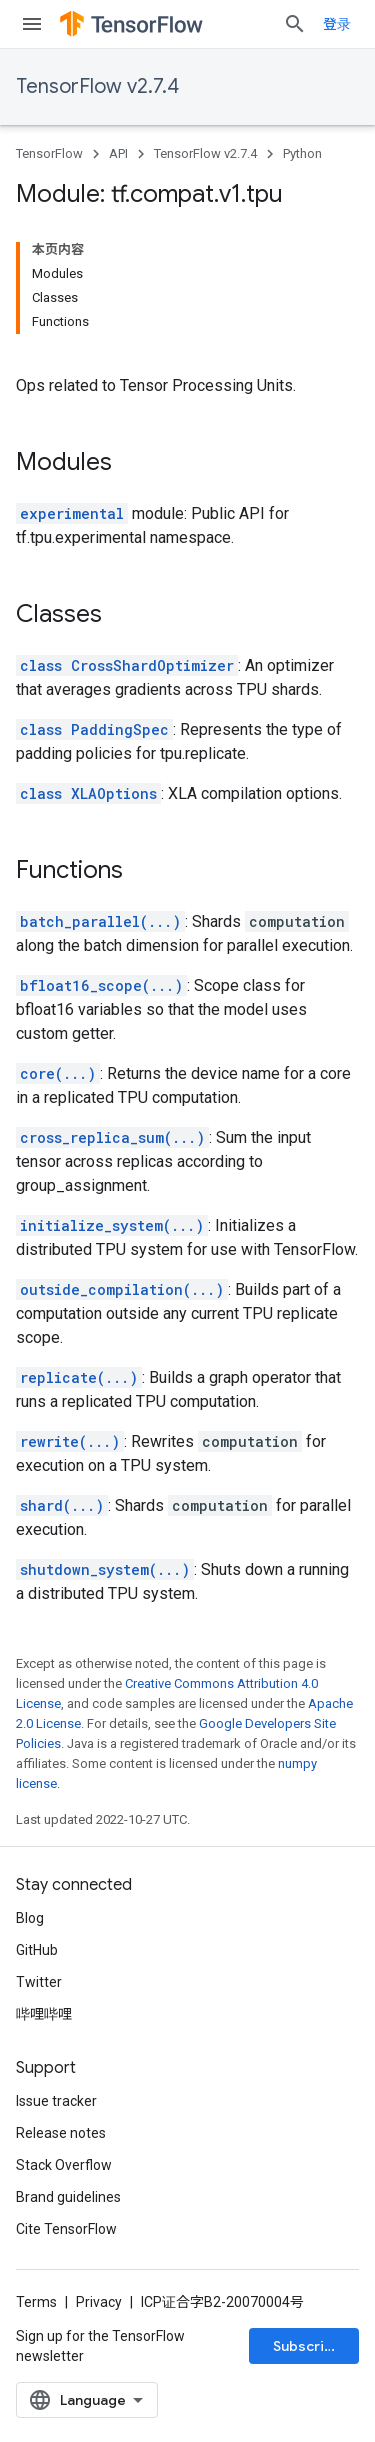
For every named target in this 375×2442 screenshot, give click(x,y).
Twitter (39, 1982)
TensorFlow (49, 153)
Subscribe (307, 2346)
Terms (36, 2302)
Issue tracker (56, 2101)
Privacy (99, 2302)
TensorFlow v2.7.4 (97, 86)
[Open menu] (32, 24)
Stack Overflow (64, 2165)
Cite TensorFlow (66, 2229)
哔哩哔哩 (44, 2014)
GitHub (37, 1950)
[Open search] (295, 24)
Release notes (61, 2133)
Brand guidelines (68, 2197)
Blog (30, 1918)
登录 (337, 24)
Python (302, 153)
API (118, 153)
